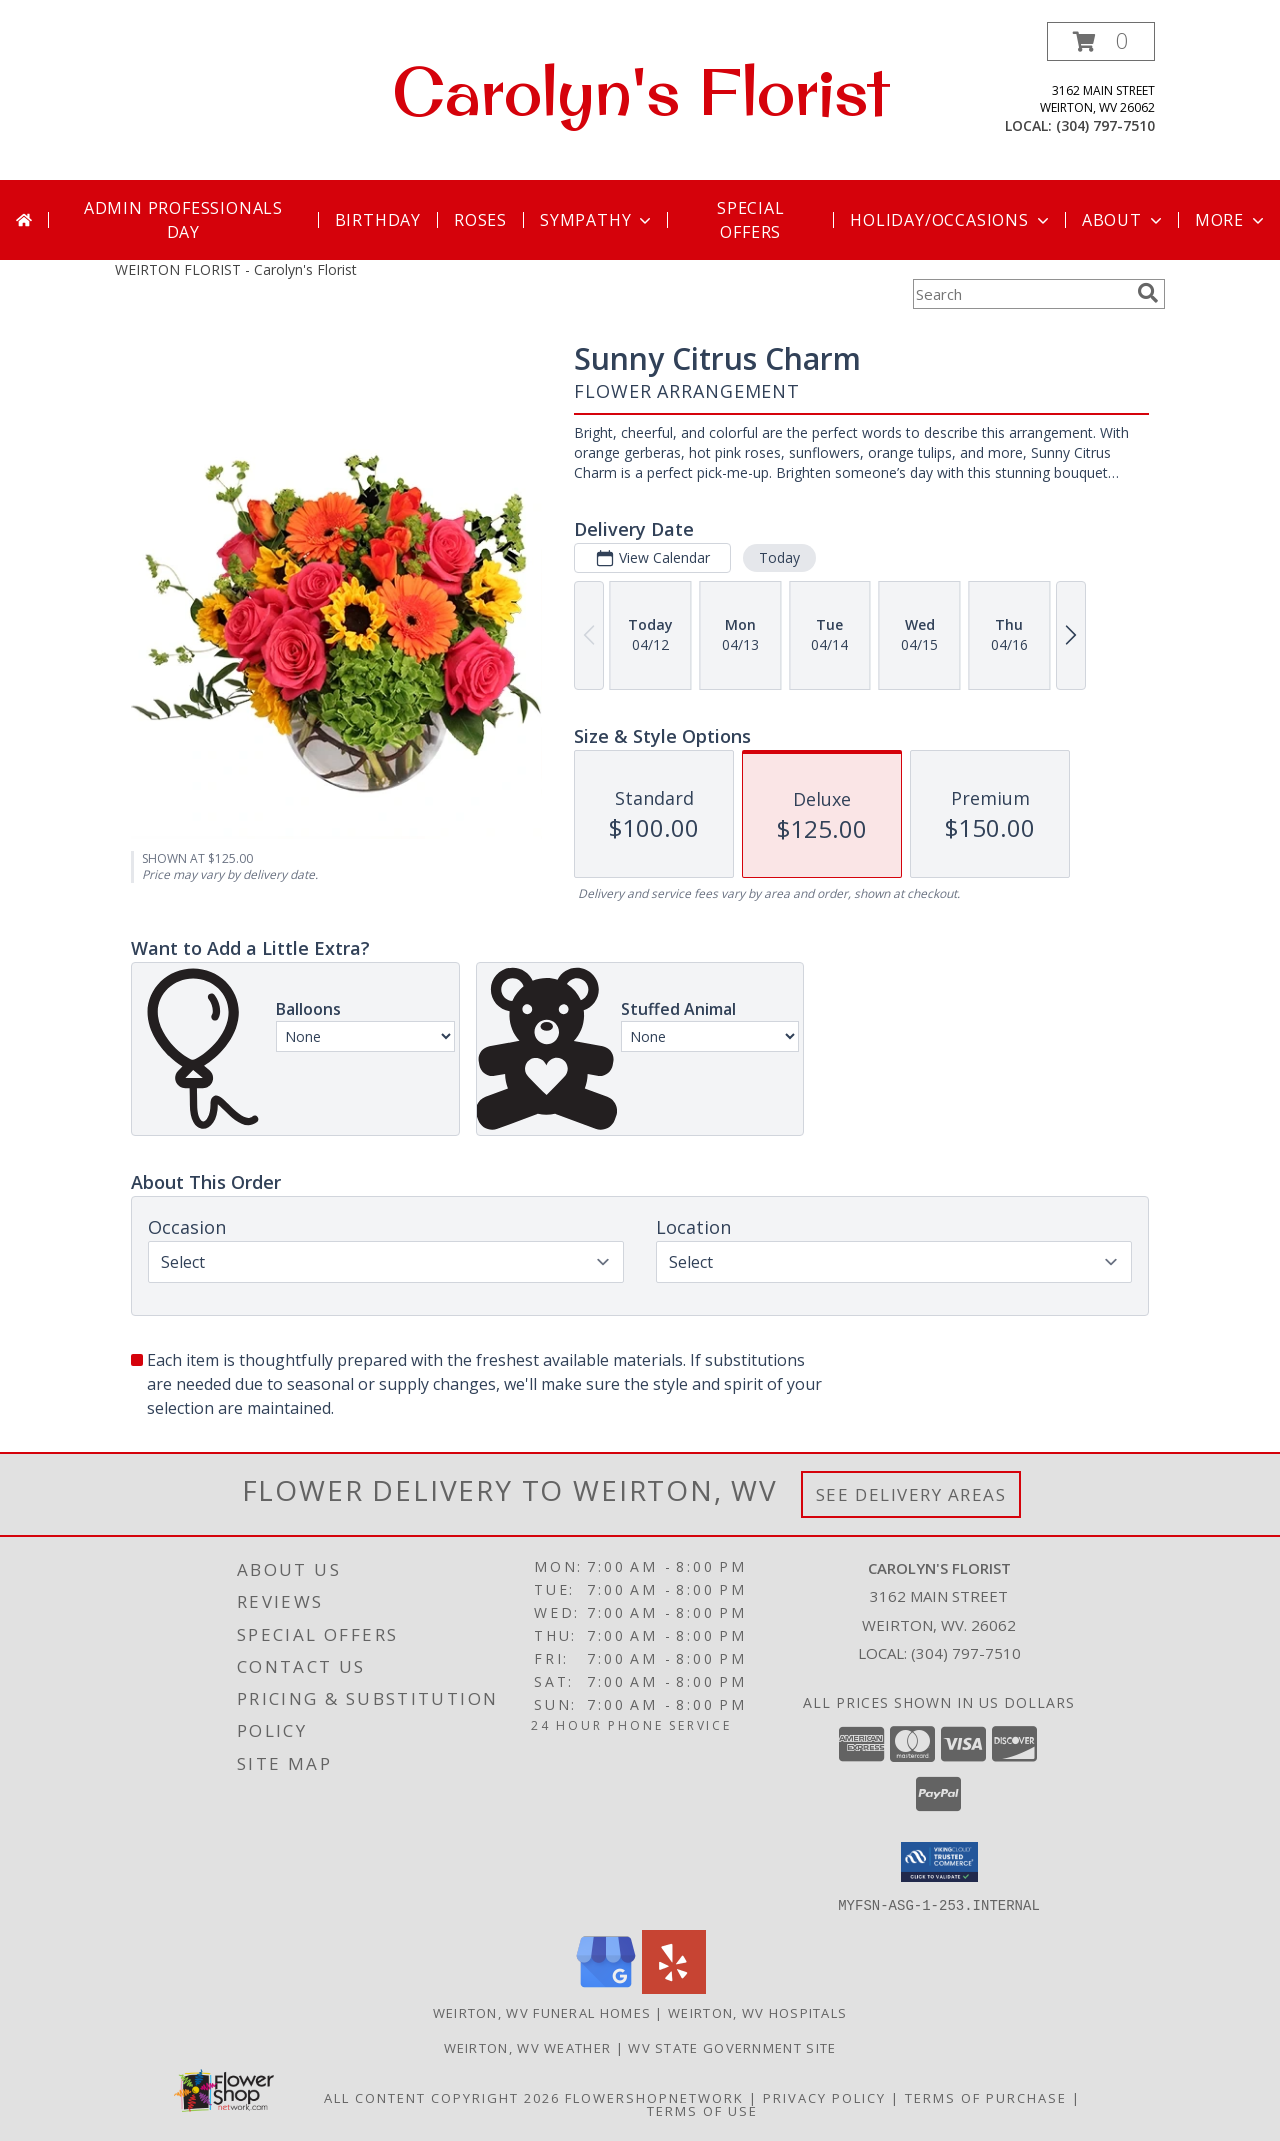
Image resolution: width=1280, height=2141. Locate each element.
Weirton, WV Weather (528, 2047)
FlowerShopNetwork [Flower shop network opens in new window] (654, 2097)
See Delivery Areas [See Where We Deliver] (911, 1494)
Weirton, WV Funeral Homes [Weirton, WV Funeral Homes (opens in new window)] (542, 2012)
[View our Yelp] (674, 1987)
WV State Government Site (732, 2047)
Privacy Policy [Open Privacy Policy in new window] (824, 2097)
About (1124, 220)
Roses (480, 220)
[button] (1101, 41)
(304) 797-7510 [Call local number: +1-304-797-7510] (1105, 125)
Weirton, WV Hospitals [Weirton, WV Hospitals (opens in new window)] (757, 2012)
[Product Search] (1021, 294)
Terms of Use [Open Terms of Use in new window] (702, 2110)
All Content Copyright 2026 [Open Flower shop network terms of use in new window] (442, 2097)
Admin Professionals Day (183, 220)
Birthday (378, 220)
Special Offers (751, 220)
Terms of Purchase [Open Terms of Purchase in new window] (986, 2097)
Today (779, 557)
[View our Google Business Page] (606, 1987)
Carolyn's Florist (640, 91)
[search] (1148, 293)
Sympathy (597, 220)
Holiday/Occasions (951, 220)
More (1231, 220)
